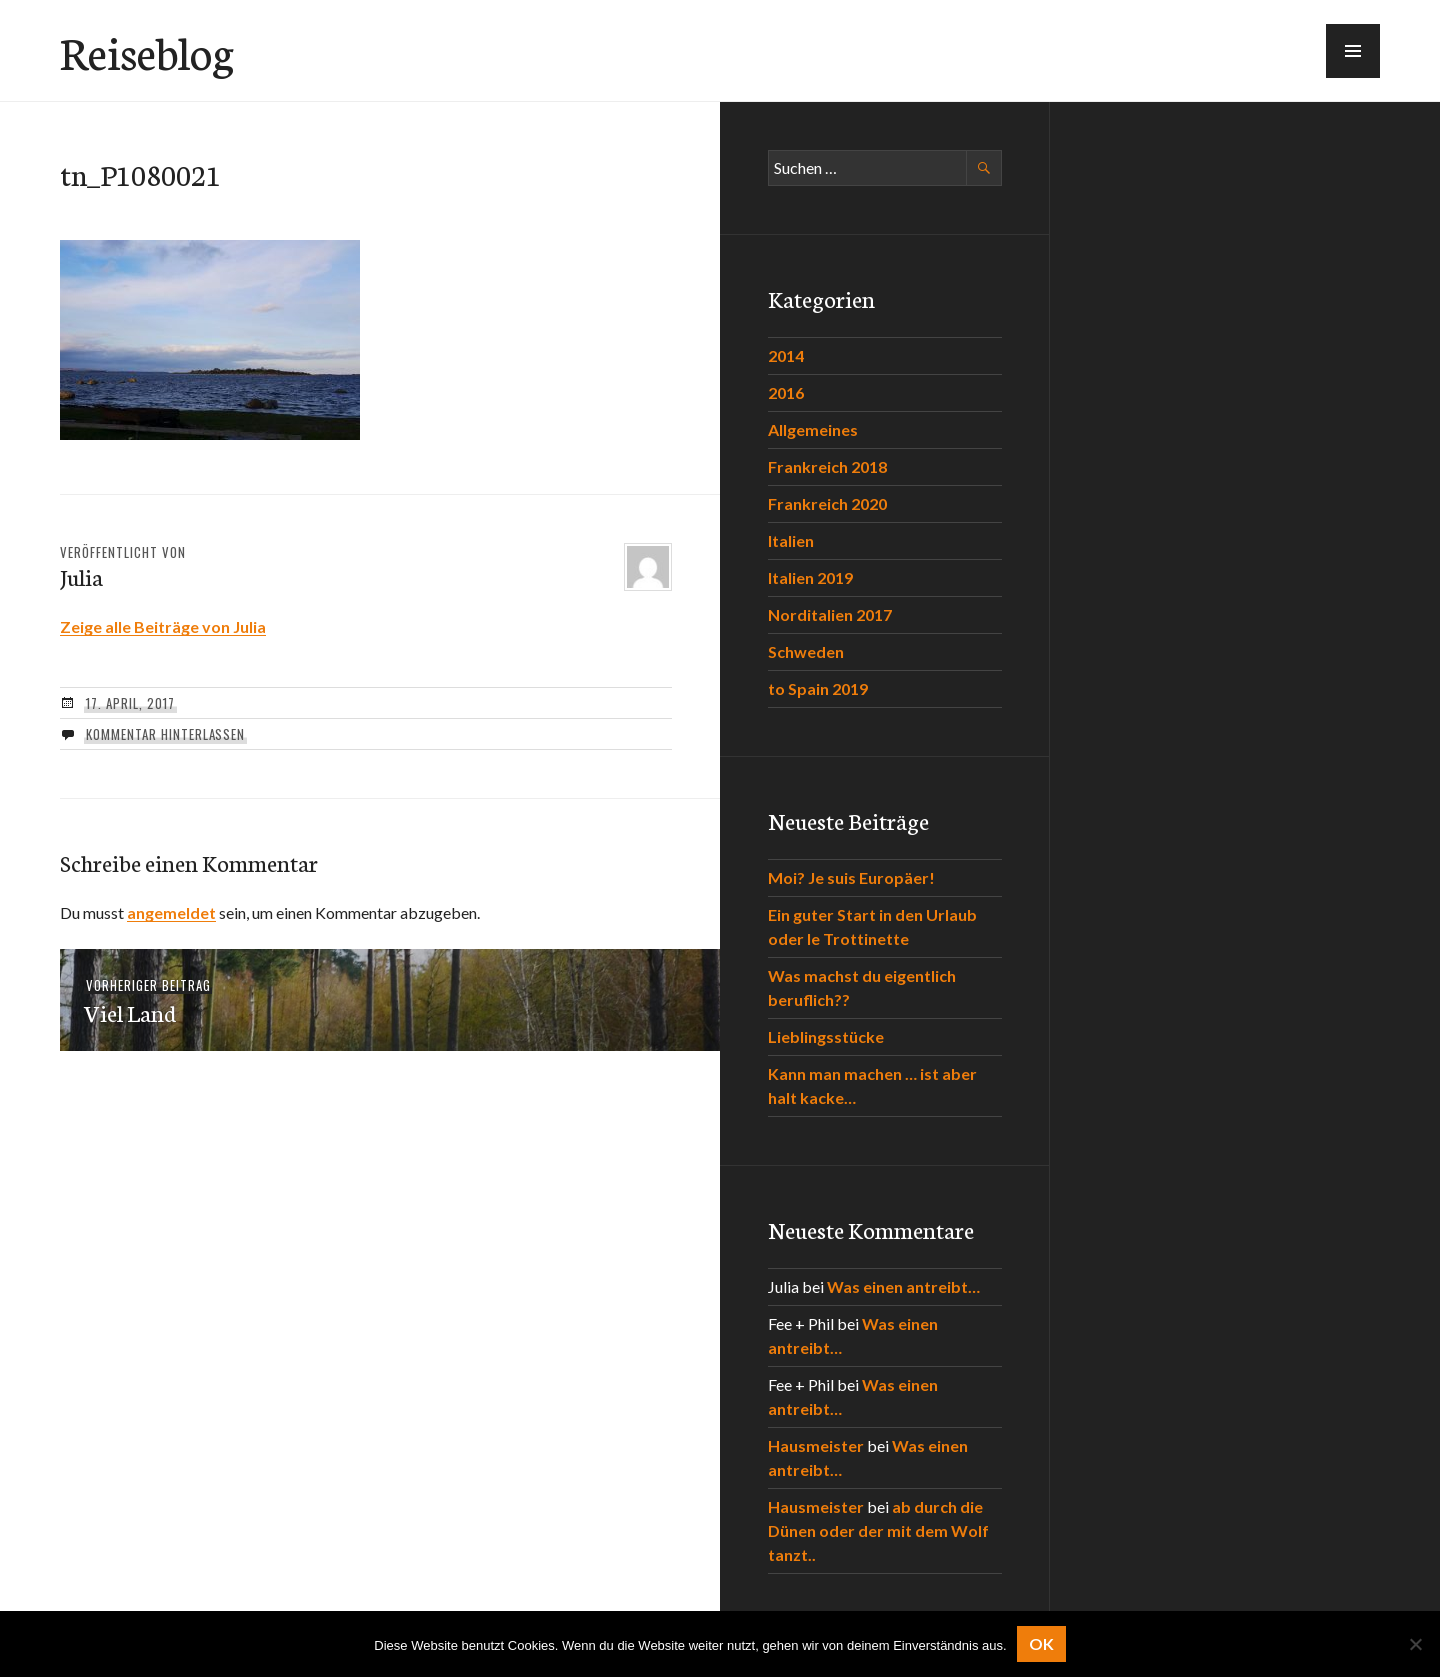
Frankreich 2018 (827, 466)
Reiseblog (147, 51)
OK (1041, 1643)
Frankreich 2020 (827, 503)
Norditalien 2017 (830, 614)
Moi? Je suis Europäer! (851, 877)
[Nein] (1415, 1644)
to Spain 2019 (818, 688)
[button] (1353, 51)
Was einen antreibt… (903, 1286)
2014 (786, 355)
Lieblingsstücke (826, 1036)
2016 (786, 392)
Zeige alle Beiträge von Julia (163, 626)
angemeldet (171, 912)
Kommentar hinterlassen (165, 734)
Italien (791, 540)
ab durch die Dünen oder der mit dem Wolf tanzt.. (878, 1530)
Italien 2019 (810, 577)
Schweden (806, 651)
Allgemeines (813, 429)
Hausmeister (816, 1445)
